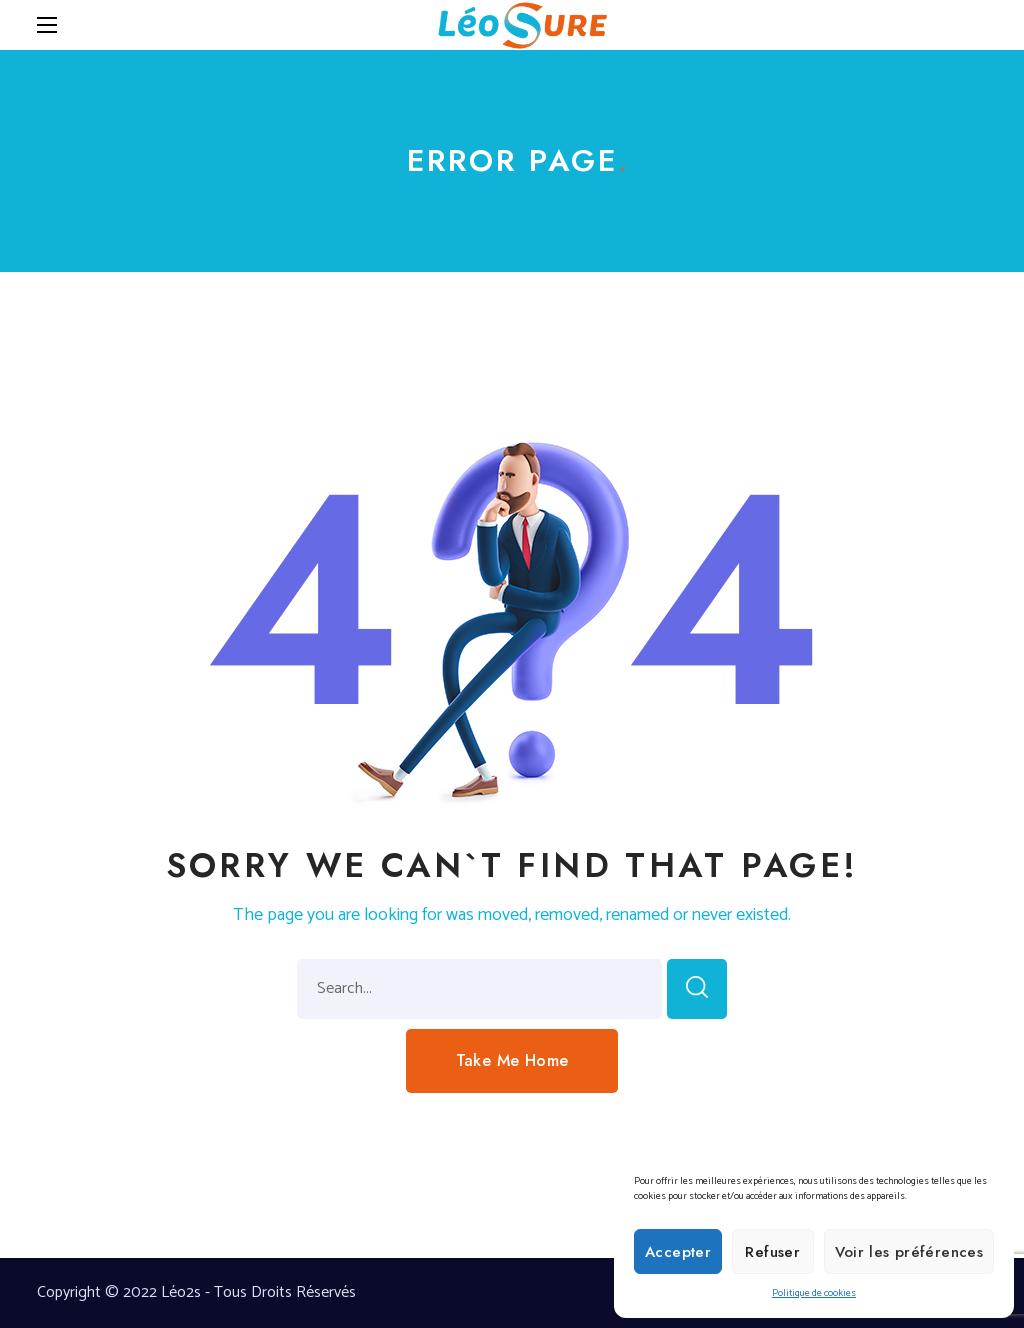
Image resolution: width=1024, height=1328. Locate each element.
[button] (512, 1061)
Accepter (678, 1252)
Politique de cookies (814, 1293)
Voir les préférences (909, 1252)
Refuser (772, 1252)
